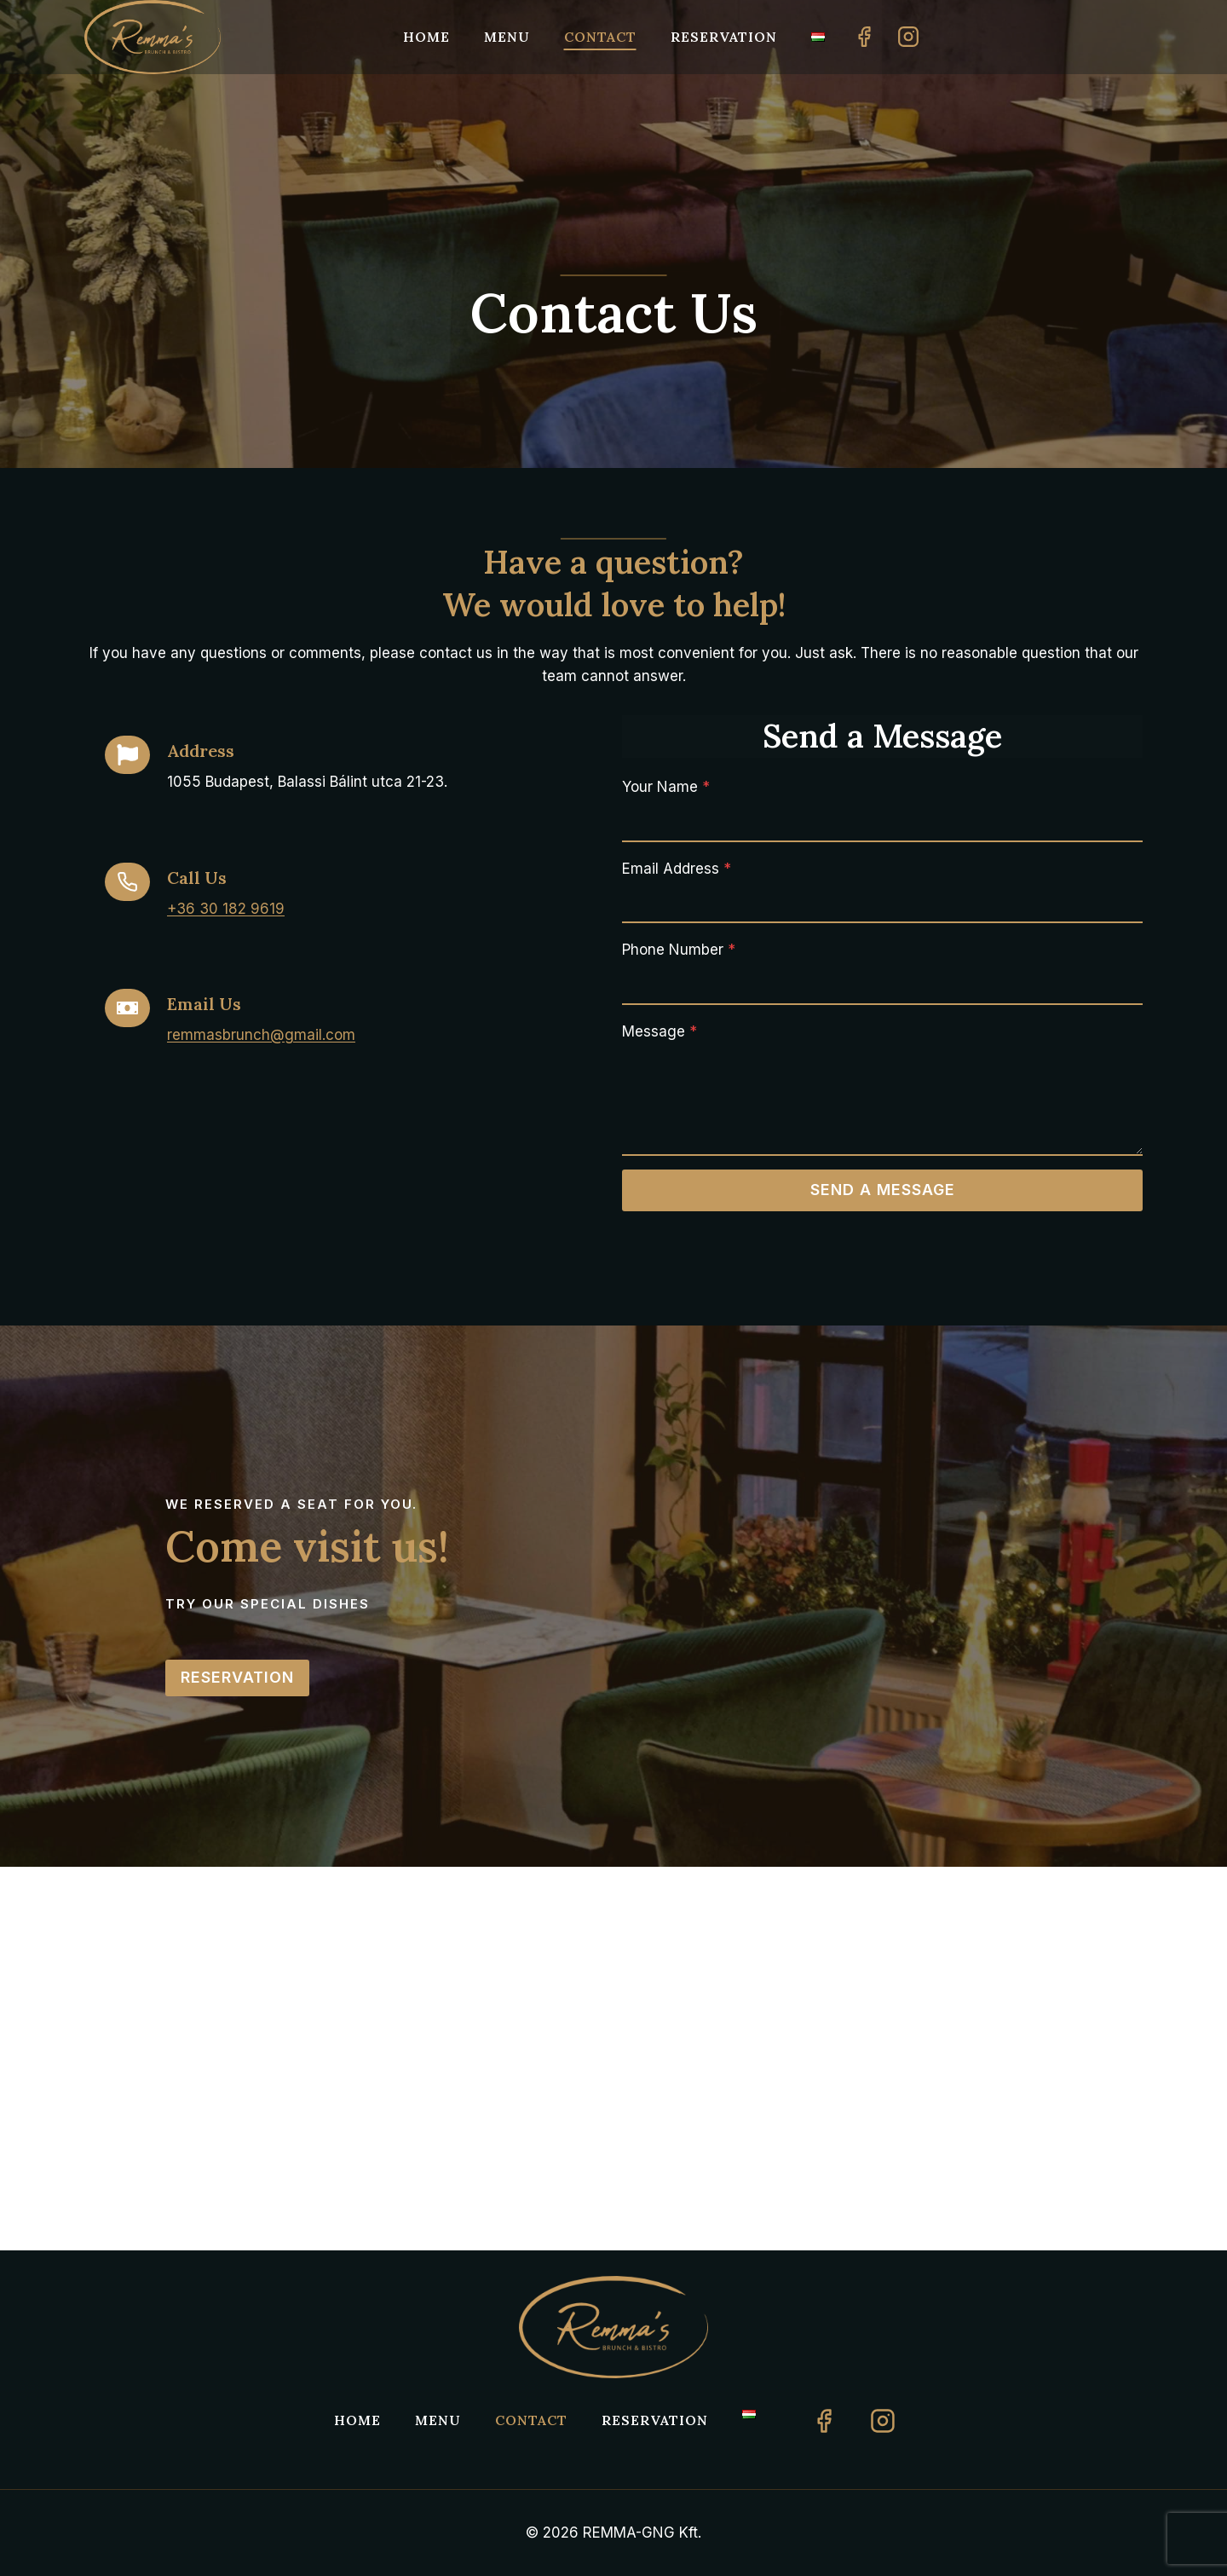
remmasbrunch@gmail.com (261, 1034)
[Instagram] (908, 36)
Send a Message (882, 1189)
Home (426, 36)
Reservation (724, 36)
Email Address (676, 868)
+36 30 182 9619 (226, 908)
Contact (600, 36)
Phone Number (678, 949)
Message (659, 1031)
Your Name (666, 786)
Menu (507, 36)
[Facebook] (864, 36)
